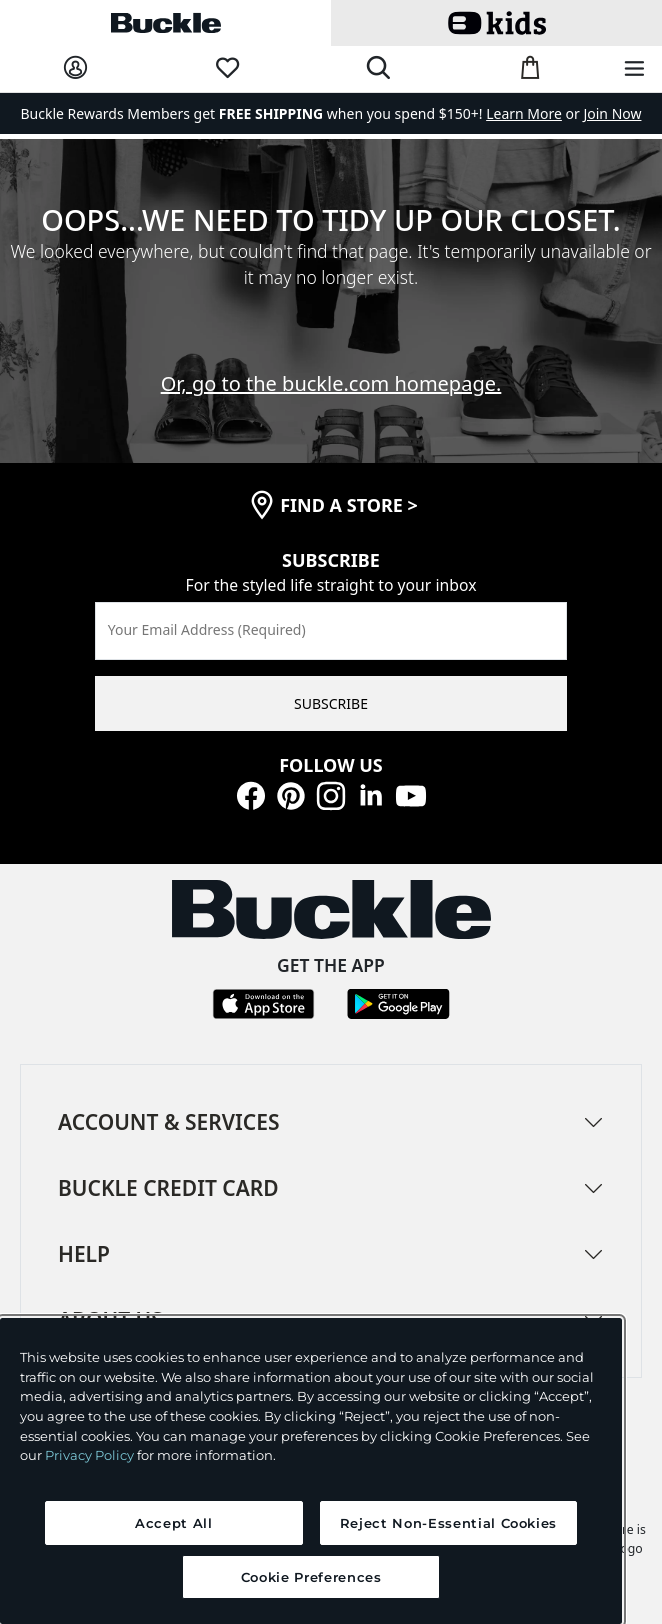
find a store (349, 505)
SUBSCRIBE (331, 703)
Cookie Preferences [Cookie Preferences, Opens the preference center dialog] (311, 1577)
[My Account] (75, 68)
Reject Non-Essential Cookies (448, 1523)
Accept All (174, 1523)
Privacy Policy (89, 1455)
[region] (311, 1471)
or (534, 113)
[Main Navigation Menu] (634, 69)
